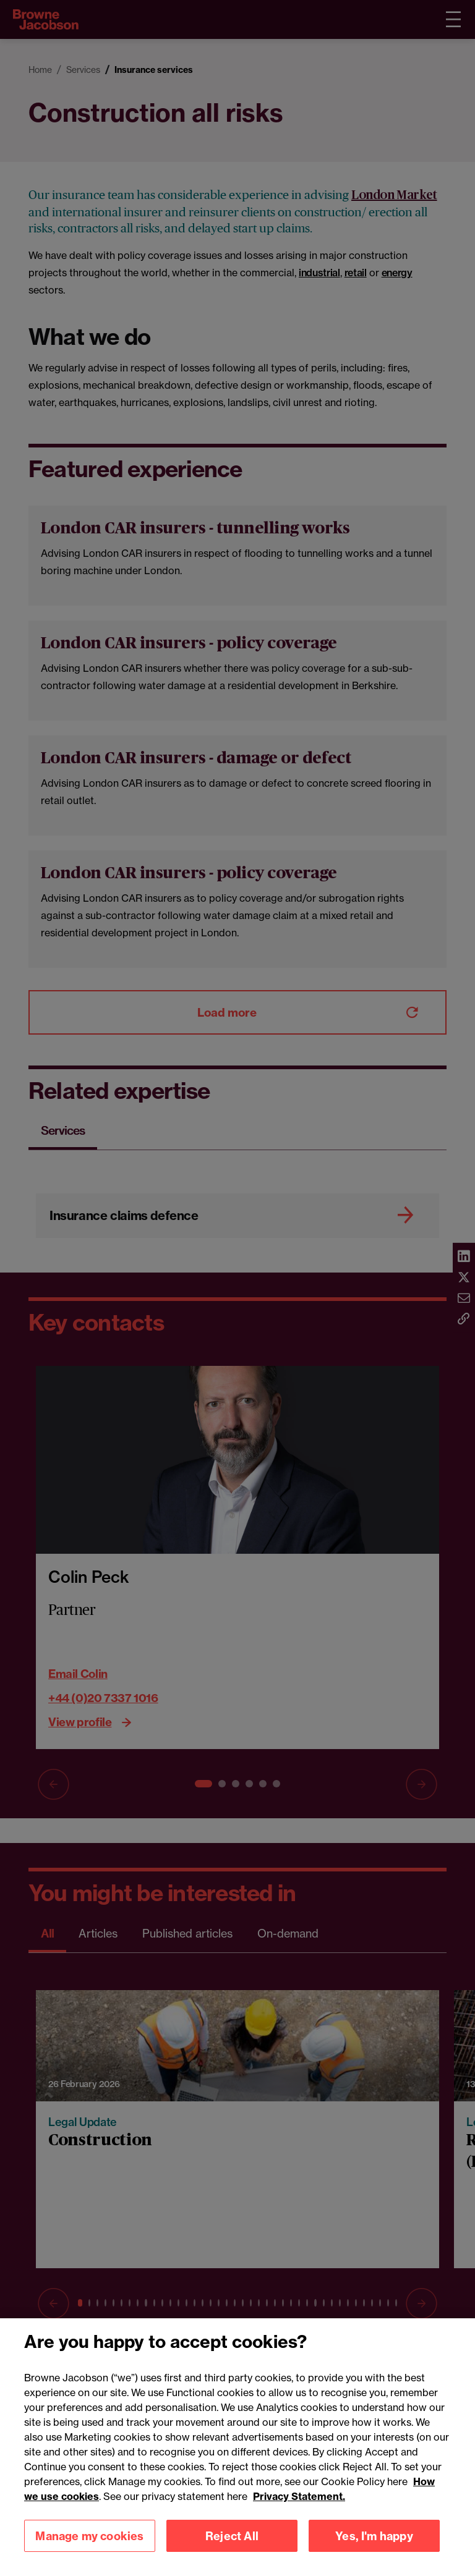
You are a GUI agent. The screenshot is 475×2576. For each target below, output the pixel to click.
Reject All (232, 2553)
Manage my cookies (89, 2553)
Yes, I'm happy (374, 2553)
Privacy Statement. (299, 2513)
